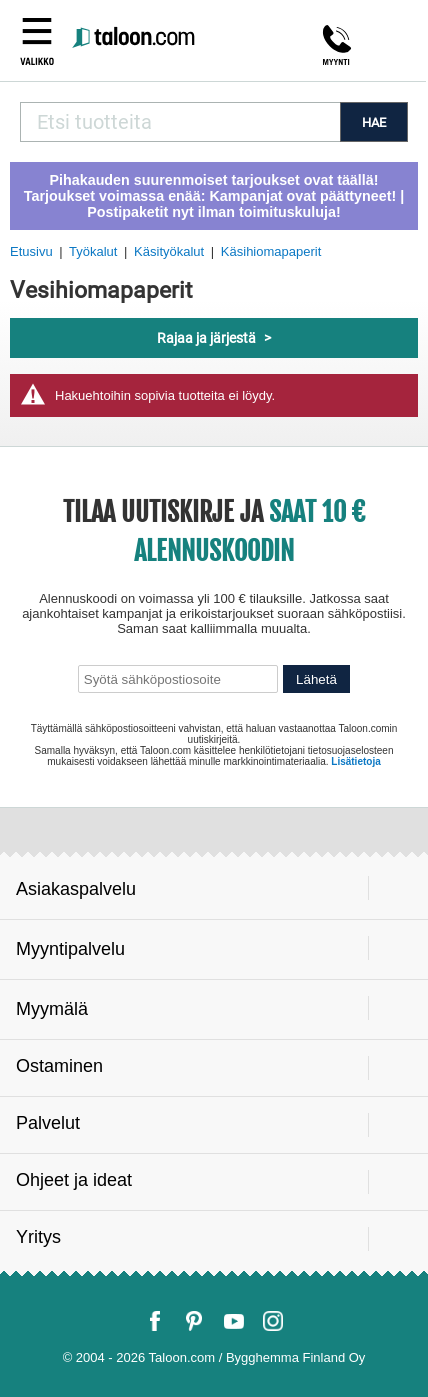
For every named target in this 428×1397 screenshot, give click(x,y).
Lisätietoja (355, 761)
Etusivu (31, 251)
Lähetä (316, 679)
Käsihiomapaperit (271, 251)
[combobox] (180, 122)
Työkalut (93, 251)
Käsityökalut (169, 251)
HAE (374, 122)
